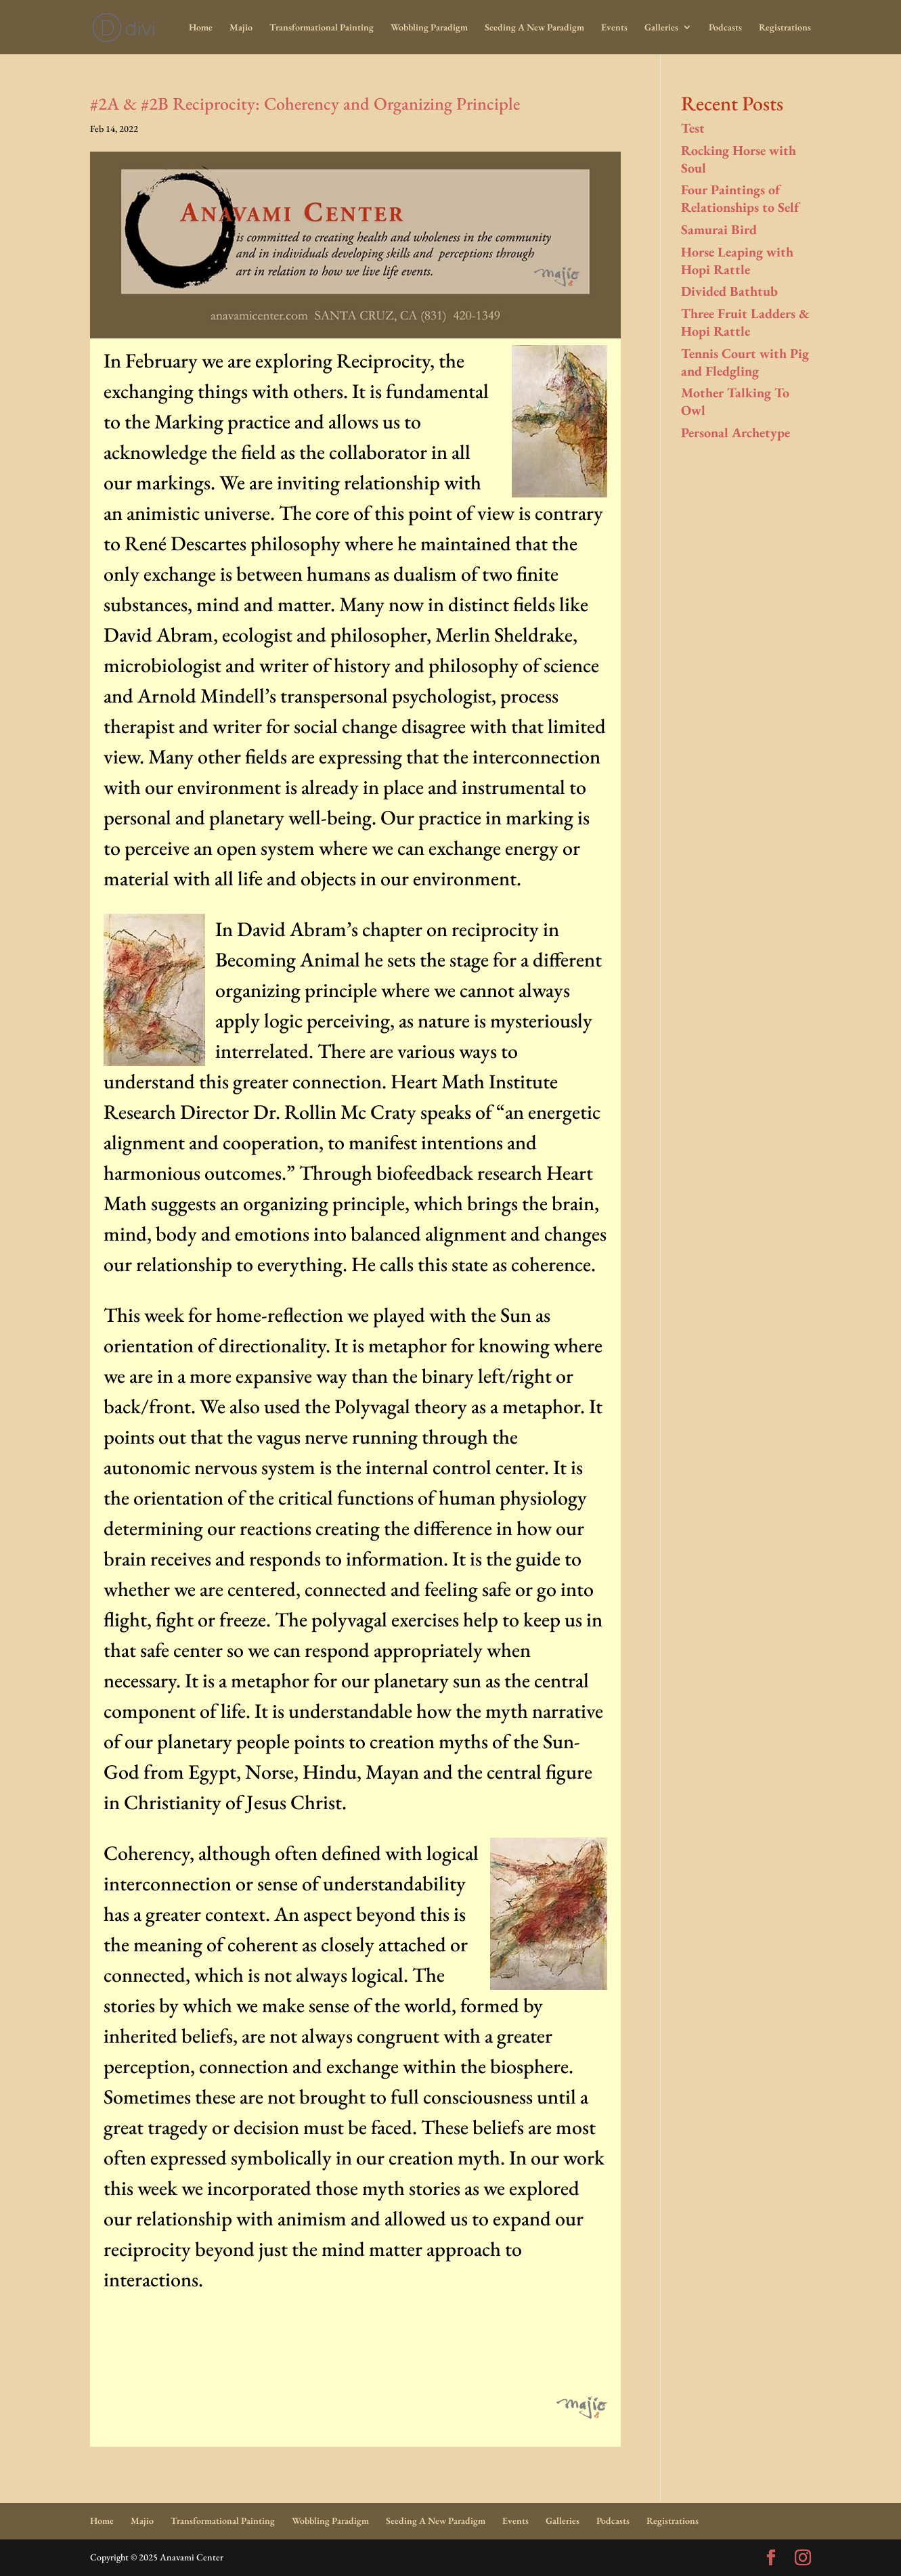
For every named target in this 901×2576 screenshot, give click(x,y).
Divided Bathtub (729, 291)
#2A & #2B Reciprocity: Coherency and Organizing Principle (305, 103)
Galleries (661, 27)
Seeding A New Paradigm (534, 27)
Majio (240, 27)
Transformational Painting (321, 27)
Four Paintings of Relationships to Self (740, 198)
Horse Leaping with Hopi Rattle (737, 260)
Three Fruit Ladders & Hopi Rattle (745, 322)
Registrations (785, 27)
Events (614, 27)
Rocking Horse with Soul (738, 159)
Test (693, 128)
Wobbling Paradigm (429, 27)
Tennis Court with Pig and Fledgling (745, 362)
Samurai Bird (719, 229)
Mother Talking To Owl (735, 401)
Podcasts (725, 27)
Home (201, 27)
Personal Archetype (735, 432)
